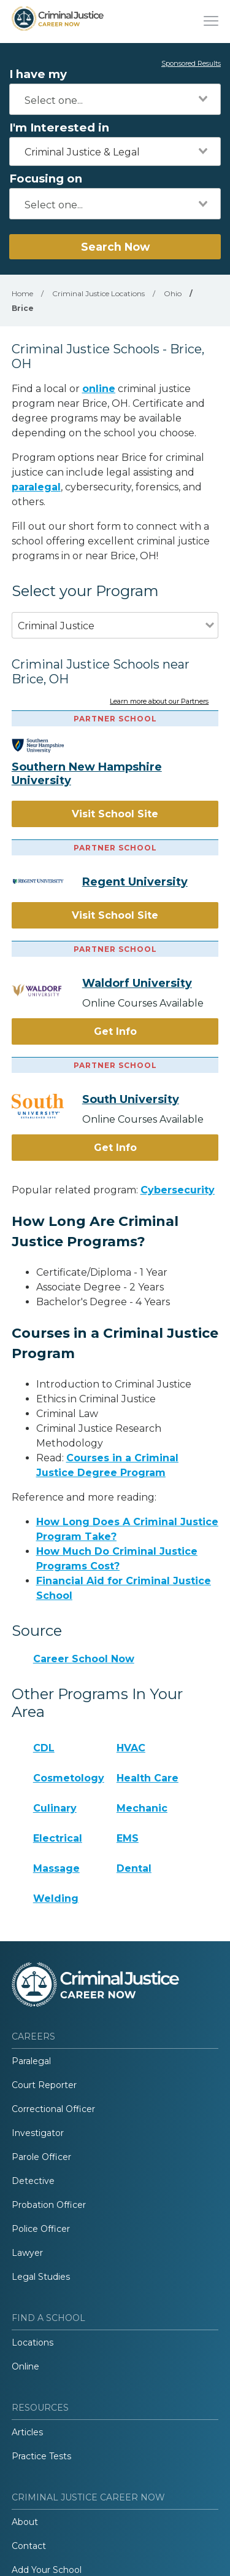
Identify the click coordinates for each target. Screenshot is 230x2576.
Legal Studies (41, 2276)
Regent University (135, 882)
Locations (32, 2342)
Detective (33, 2180)
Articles (27, 2432)
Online (25, 2366)
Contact (29, 2545)
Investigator (38, 2132)
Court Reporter (44, 2085)
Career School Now (83, 1659)
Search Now (115, 246)
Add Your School (47, 2569)
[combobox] (115, 99)
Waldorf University (137, 983)
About (25, 2521)
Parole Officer (41, 2156)
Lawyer (27, 2252)
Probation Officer (49, 2204)
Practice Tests (41, 2456)
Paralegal (31, 2061)
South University (130, 1099)
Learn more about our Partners (159, 702)
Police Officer (41, 2228)
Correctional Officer (53, 2109)
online (98, 389)
